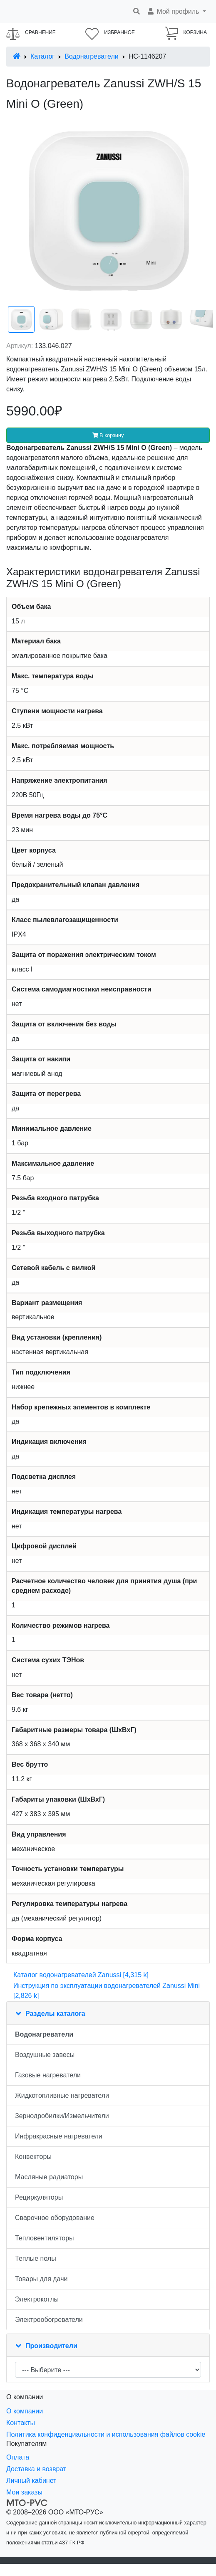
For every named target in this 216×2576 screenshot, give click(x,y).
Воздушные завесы (44, 2054)
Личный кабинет (31, 2480)
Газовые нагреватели (48, 2075)
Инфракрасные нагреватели (58, 2136)
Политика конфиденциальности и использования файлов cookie (105, 2434)
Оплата (17, 2457)
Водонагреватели (91, 56)
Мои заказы (24, 2492)
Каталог (42, 56)
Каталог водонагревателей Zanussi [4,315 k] (81, 1974)
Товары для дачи (41, 2278)
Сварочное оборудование (54, 2217)
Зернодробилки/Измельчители (62, 2115)
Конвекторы (33, 2156)
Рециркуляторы (39, 2197)
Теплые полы (35, 2258)
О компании (24, 2411)
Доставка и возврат (36, 2468)
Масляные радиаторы (49, 2176)
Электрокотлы (37, 2299)
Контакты (20, 2422)
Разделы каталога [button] (55, 2013)
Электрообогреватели (49, 2319)
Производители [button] (51, 2345)
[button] (176, 11)
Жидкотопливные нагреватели (62, 2095)
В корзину (108, 435)
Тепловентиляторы (44, 2238)
